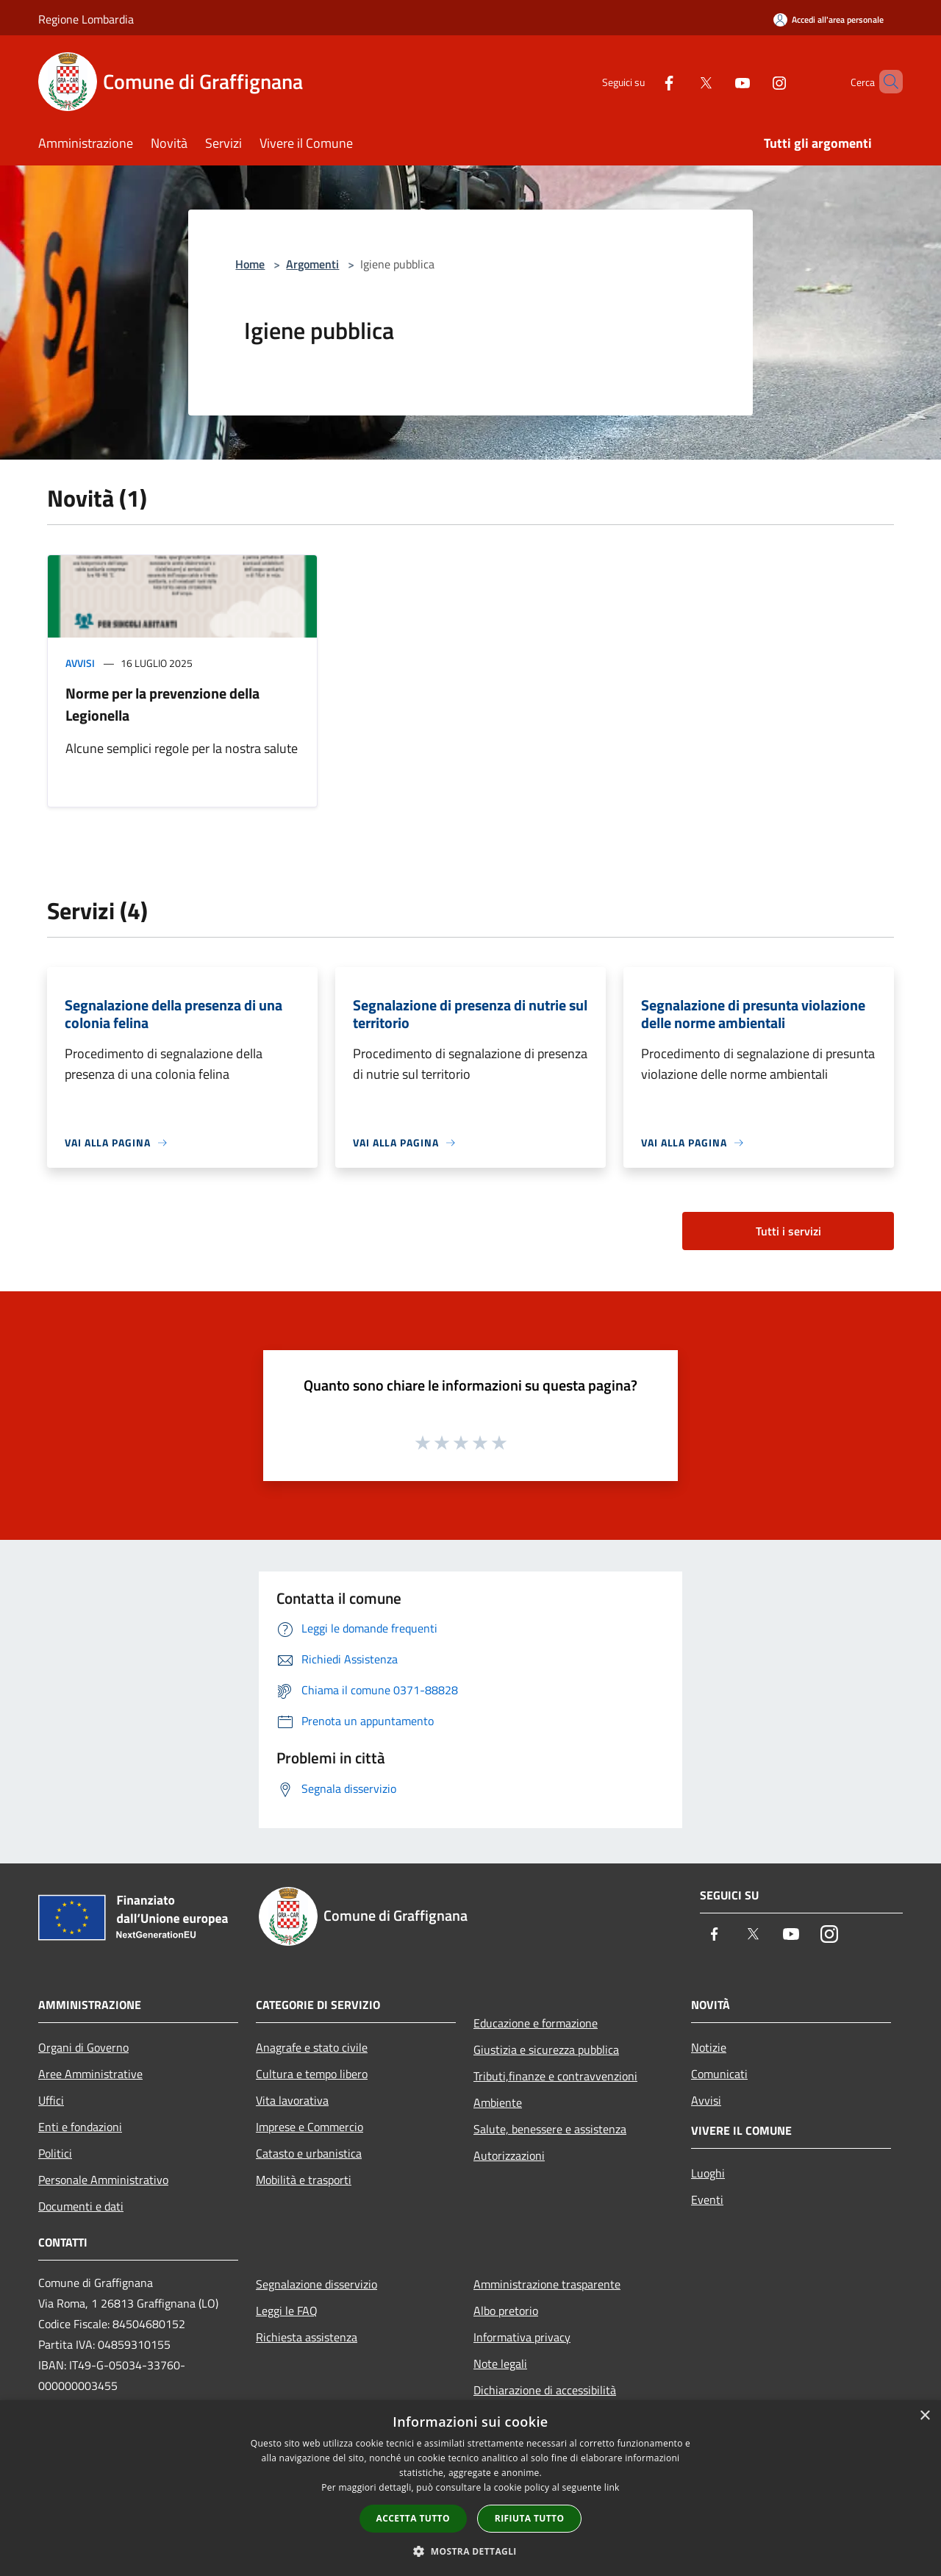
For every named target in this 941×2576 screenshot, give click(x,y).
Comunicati (719, 2074)
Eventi (707, 2199)
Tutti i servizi (788, 1231)
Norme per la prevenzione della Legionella (162, 704)
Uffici (51, 2100)
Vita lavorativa (292, 2100)
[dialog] (470, 2488)
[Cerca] (885, 81)
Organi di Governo (83, 2047)
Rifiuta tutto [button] (530, 2518)
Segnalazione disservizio (316, 2284)
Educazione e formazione (535, 2023)
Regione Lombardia (86, 19)
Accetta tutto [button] (413, 2518)
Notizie (708, 2047)
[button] (470, 2551)
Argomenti (312, 264)
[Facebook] (644, 81)
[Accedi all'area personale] (828, 19)
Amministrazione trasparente (546, 2284)
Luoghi (708, 2173)
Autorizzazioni (509, 2155)
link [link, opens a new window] (612, 2487)
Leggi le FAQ (287, 2310)
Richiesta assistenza (306, 2337)
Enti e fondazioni (80, 2127)
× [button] (924, 2416)
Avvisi (80, 663)
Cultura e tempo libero (312, 2074)
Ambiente (497, 2102)
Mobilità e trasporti (303, 2179)
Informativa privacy (521, 2337)
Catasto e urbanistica (309, 2153)
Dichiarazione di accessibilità (544, 2390)
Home (250, 264)
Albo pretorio (505, 2310)
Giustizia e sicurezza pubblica (546, 2049)
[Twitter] (680, 81)
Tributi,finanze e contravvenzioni (555, 2076)
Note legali (500, 2363)
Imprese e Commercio (309, 2127)
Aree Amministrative (90, 2074)
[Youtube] (717, 81)
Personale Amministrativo (103, 2179)
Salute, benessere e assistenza (549, 2129)
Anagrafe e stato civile (312, 2047)
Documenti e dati (81, 2206)
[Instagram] (754, 81)
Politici (55, 2153)
